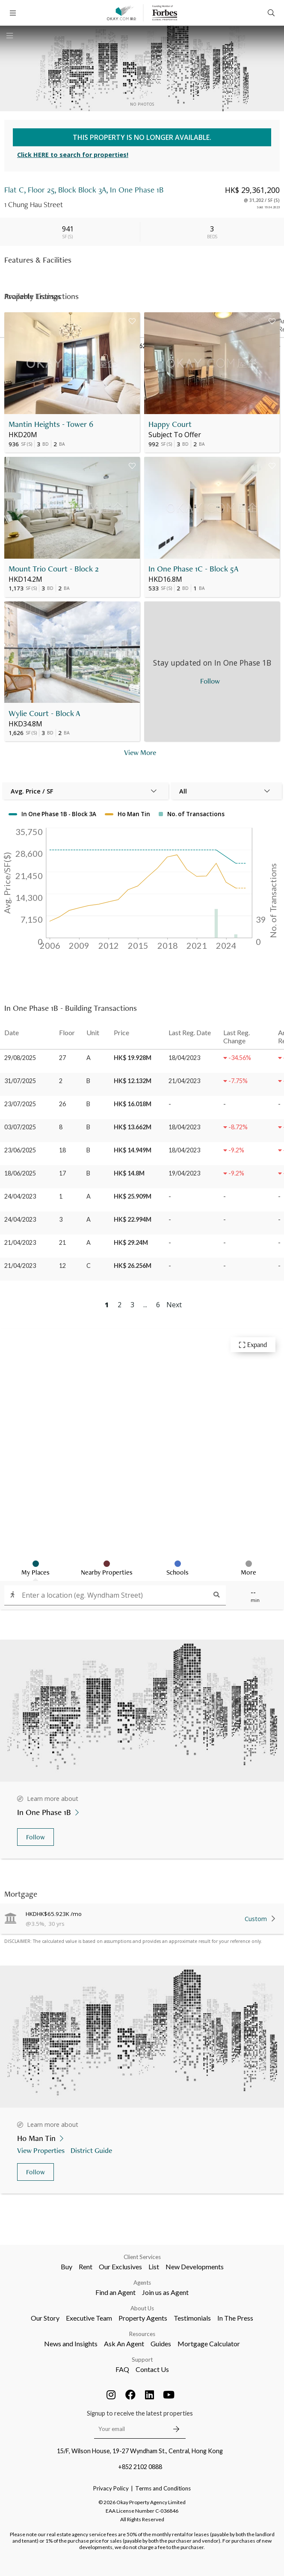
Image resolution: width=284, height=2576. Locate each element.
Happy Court (170, 424)
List (153, 2266)
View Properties (41, 2150)
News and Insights (71, 2343)
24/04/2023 (20, 1196)
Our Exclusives (120, 2266)
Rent (85, 2266)
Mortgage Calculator (209, 2343)
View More (140, 752)
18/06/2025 (20, 1173)
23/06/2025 (20, 1150)
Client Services (142, 2256)
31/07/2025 (20, 1080)
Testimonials (192, 2318)
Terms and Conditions (163, 2488)
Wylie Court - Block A (44, 713)
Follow (35, 1837)
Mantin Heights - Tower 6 (51, 424)
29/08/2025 (20, 1057)
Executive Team (89, 2318)
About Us (142, 2308)
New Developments (195, 2266)
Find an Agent (115, 2292)
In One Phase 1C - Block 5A (193, 568)
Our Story (45, 2318)
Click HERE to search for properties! (72, 155)
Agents (142, 2282)
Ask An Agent (124, 2343)
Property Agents (142, 2318)
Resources (142, 2333)
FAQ (122, 2369)
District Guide (92, 2150)
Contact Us (152, 2369)
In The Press (235, 2318)
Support (142, 2359)
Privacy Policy (111, 2488)
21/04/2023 (20, 1242)
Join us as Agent (165, 2292)
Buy (66, 2266)
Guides (161, 2343)
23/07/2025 (20, 1103)
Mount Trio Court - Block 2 (54, 568)
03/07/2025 (20, 1127)
